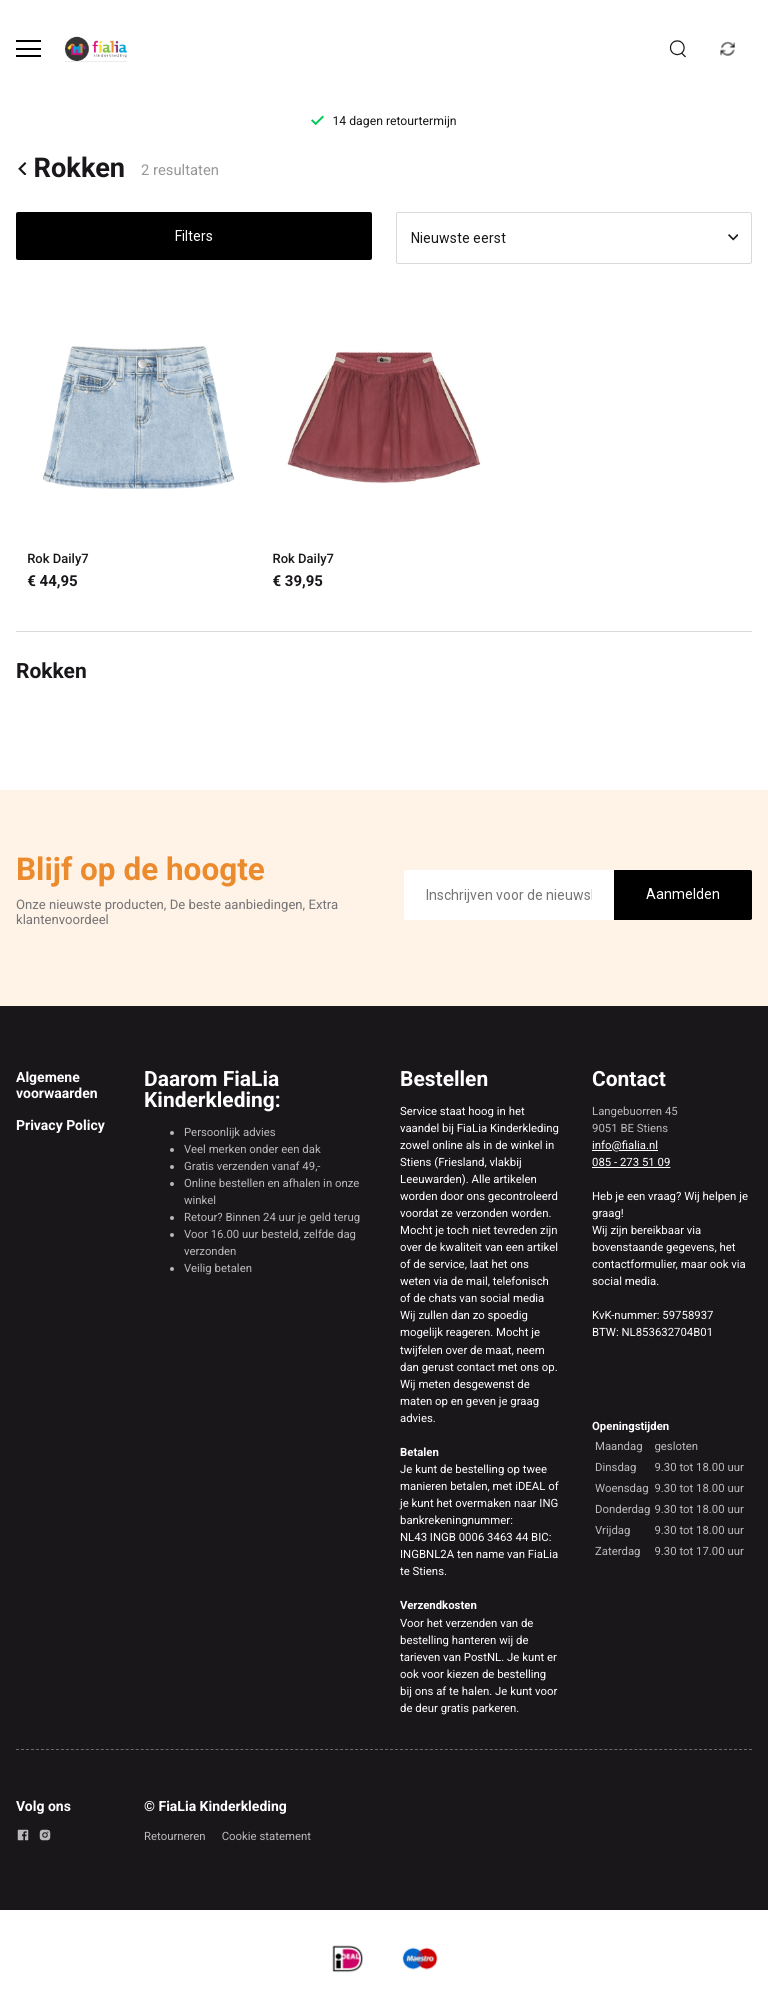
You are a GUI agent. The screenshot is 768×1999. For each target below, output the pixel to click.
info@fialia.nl (625, 1145)
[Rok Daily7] (138, 448)
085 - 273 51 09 (631, 1162)
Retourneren (175, 1836)
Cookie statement (266, 1836)
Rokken (70, 168)
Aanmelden (683, 894)
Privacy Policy (60, 1126)
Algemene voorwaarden (57, 1086)
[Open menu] (28, 48)
